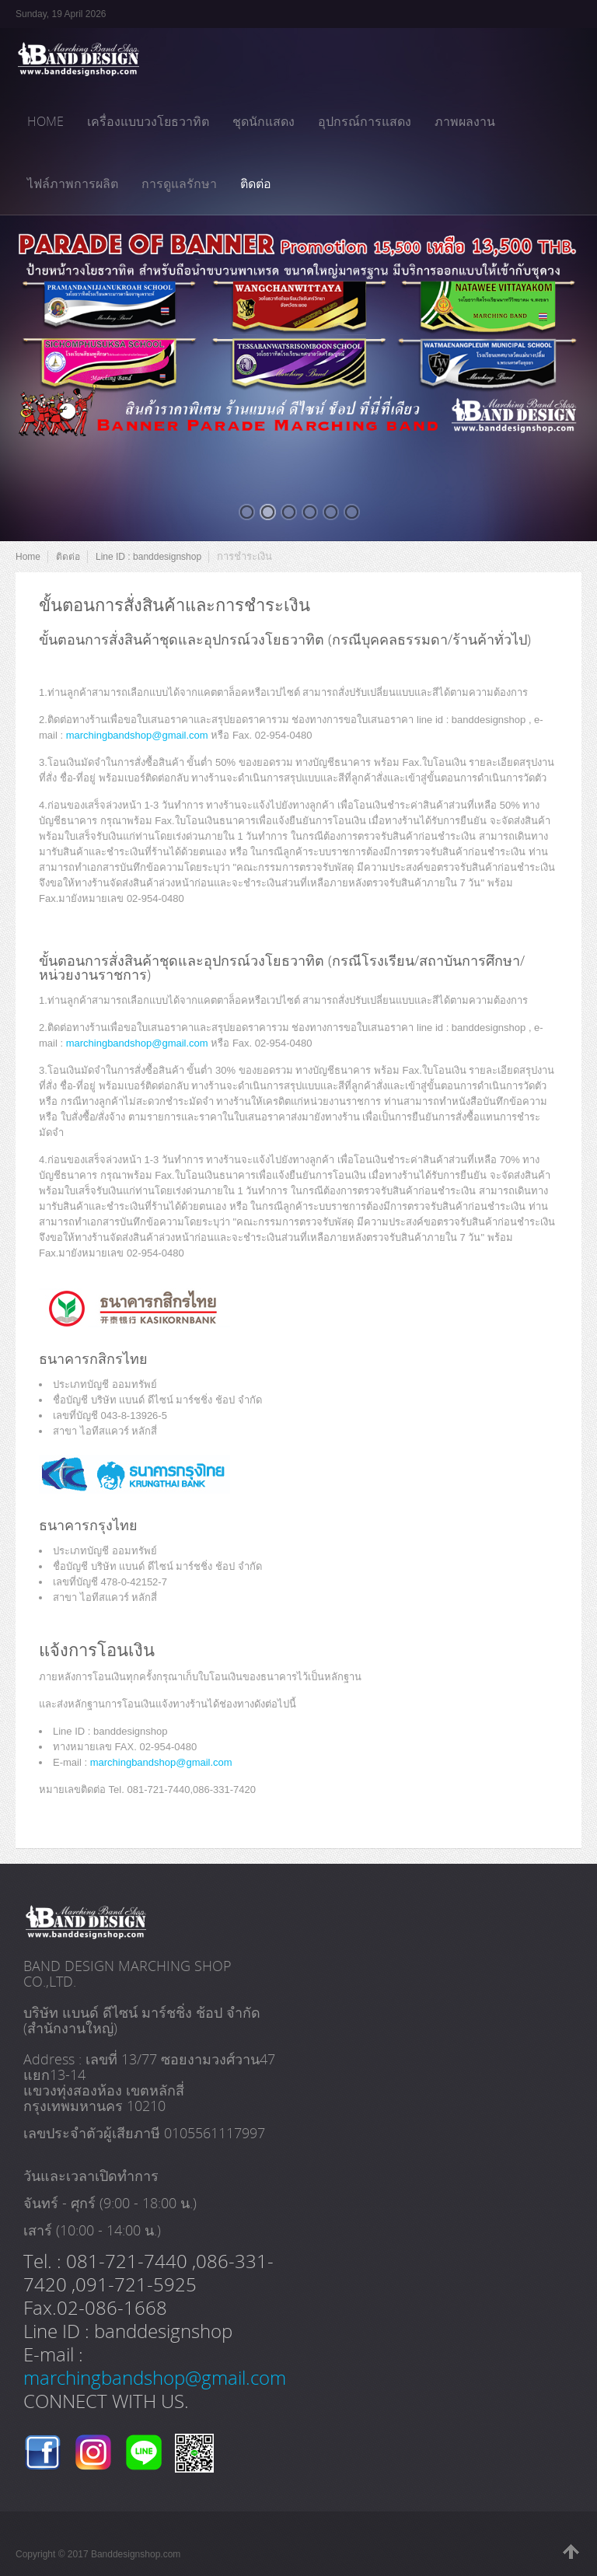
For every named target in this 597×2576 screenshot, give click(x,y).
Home (28, 556)
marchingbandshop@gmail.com (137, 735)
